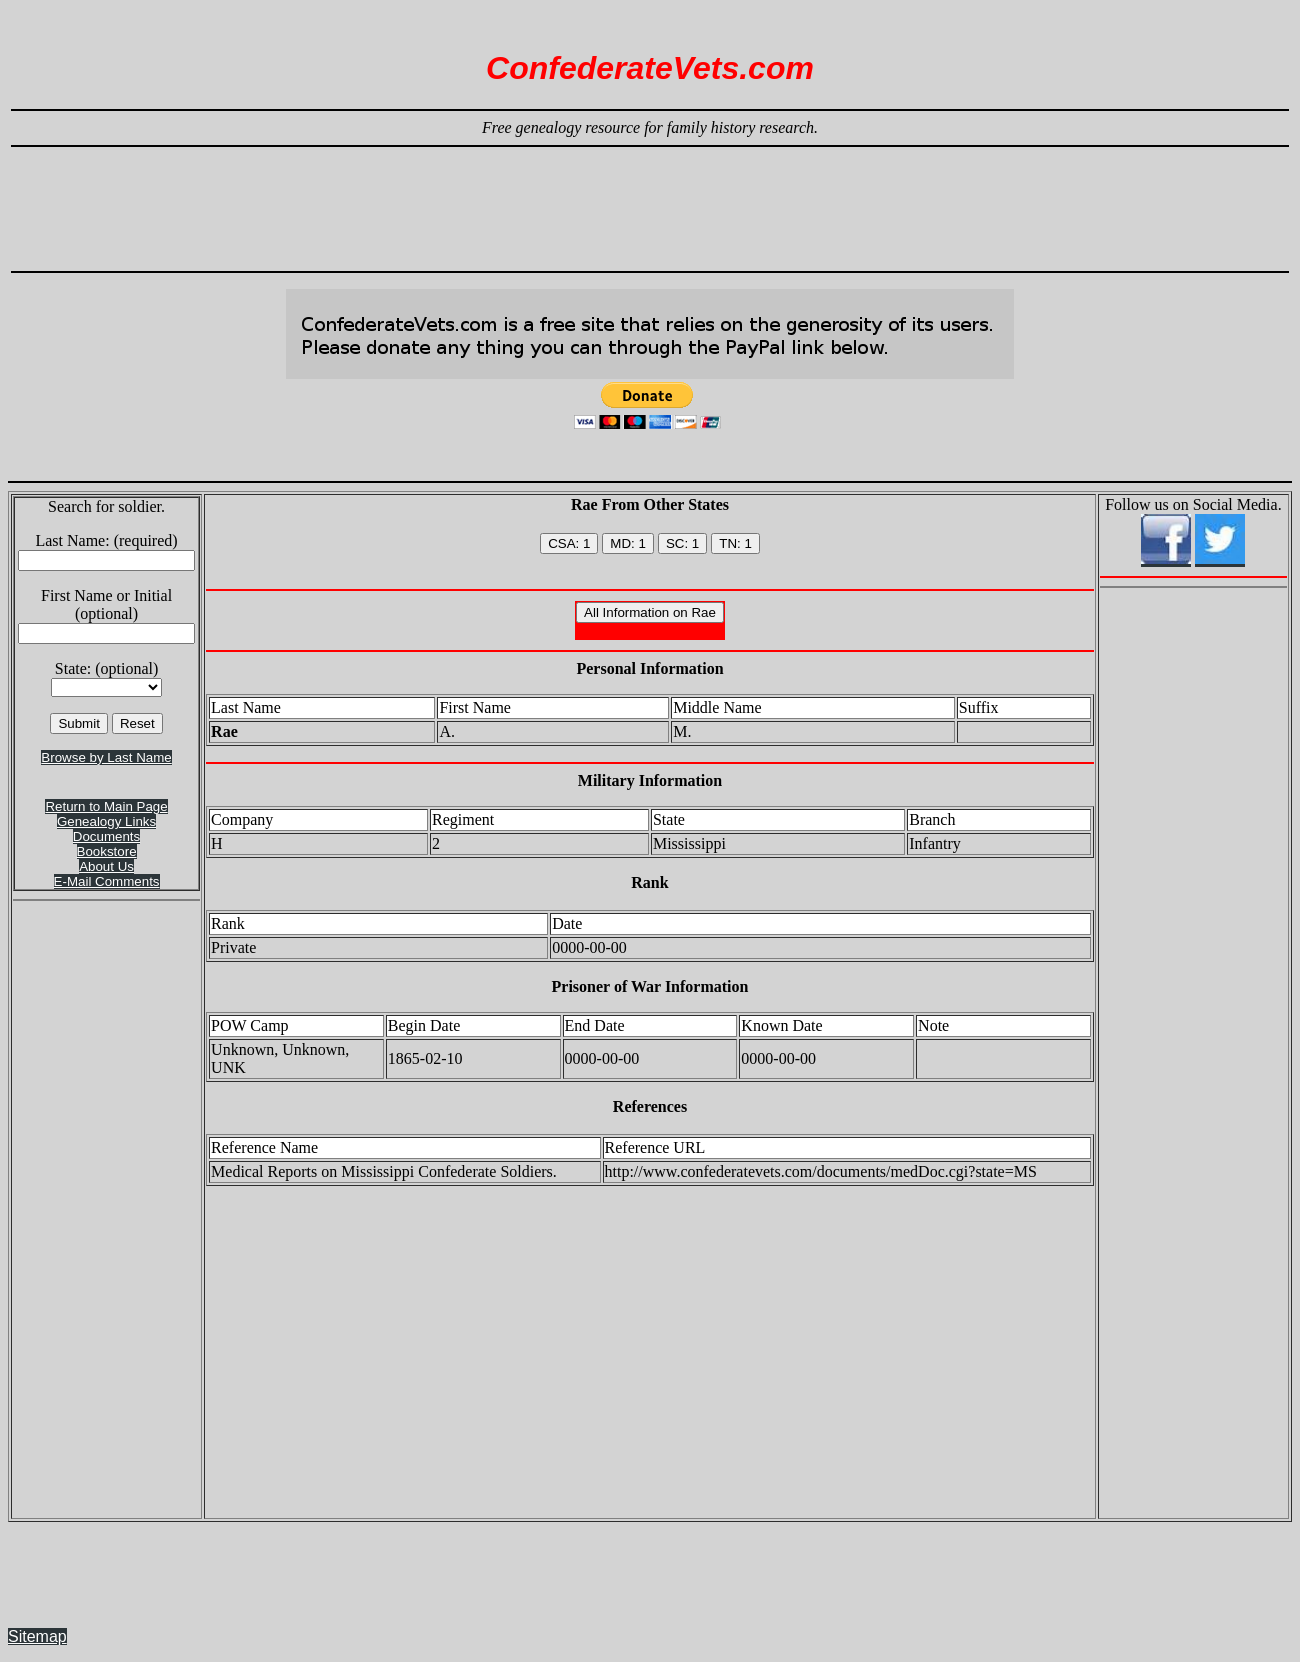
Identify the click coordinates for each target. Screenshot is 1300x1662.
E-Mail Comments (107, 881)
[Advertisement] (650, 200)
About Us (106, 866)
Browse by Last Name (106, 757)
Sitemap (37, 1636)
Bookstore (107, 851)
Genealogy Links (106, 821)
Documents (106, 836)
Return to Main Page (106, 806)
